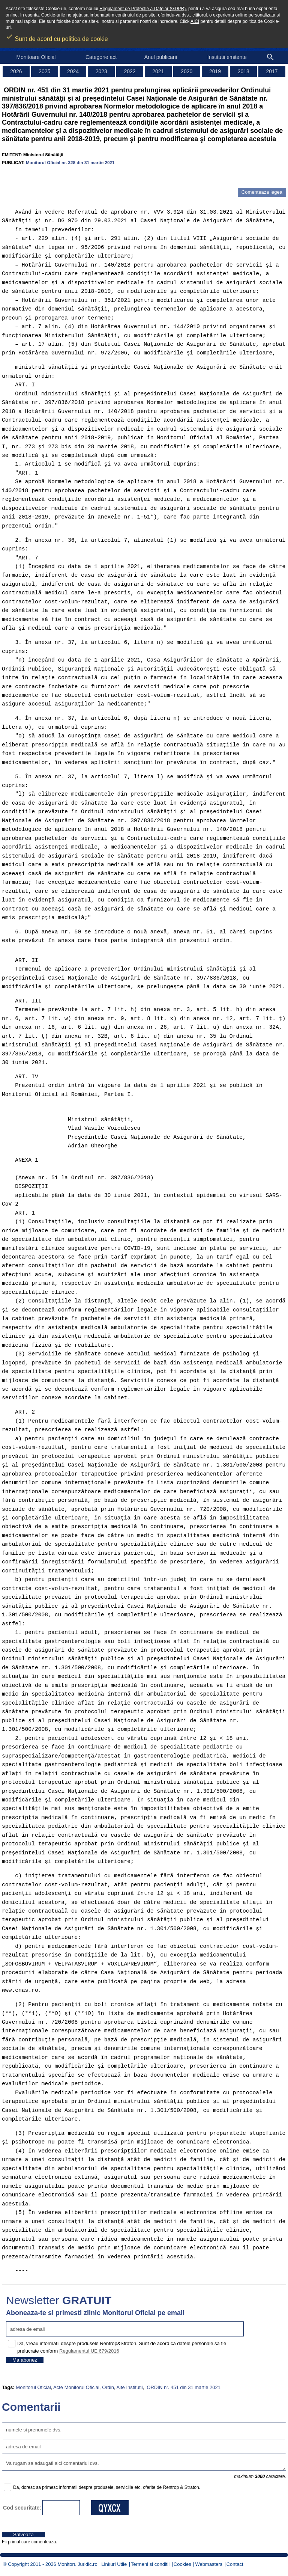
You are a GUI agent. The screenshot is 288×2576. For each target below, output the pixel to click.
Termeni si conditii (150, 2564)
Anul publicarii (160, 57)
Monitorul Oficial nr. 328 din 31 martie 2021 (70, 162)
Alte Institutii (129, 2387)
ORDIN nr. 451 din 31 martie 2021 (183, 2387)
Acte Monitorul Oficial (76, 2387)
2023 (101, 71)
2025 (44, 71)
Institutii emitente (227, 57)
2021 (158, 71)
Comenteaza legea (262, 192)
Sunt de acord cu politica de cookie (57, 36)
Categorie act (101, 57)
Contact (234, 2564)
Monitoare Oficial (36, 57)
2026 (16, 71)
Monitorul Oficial (33, 2387)
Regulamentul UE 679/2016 (89, 2351)
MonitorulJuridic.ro (77, 2564)
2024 (73, 71)
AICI (194, 21)
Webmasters (208, 2564)
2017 (272, 71)
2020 (186, 71)
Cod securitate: (22, 2508)
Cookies (182, 2564)
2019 (215, 71)
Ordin (108, 2387)
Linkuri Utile (114, 2564)
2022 (130, 71)
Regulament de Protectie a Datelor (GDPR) (142, 8)
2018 (243, 71)
